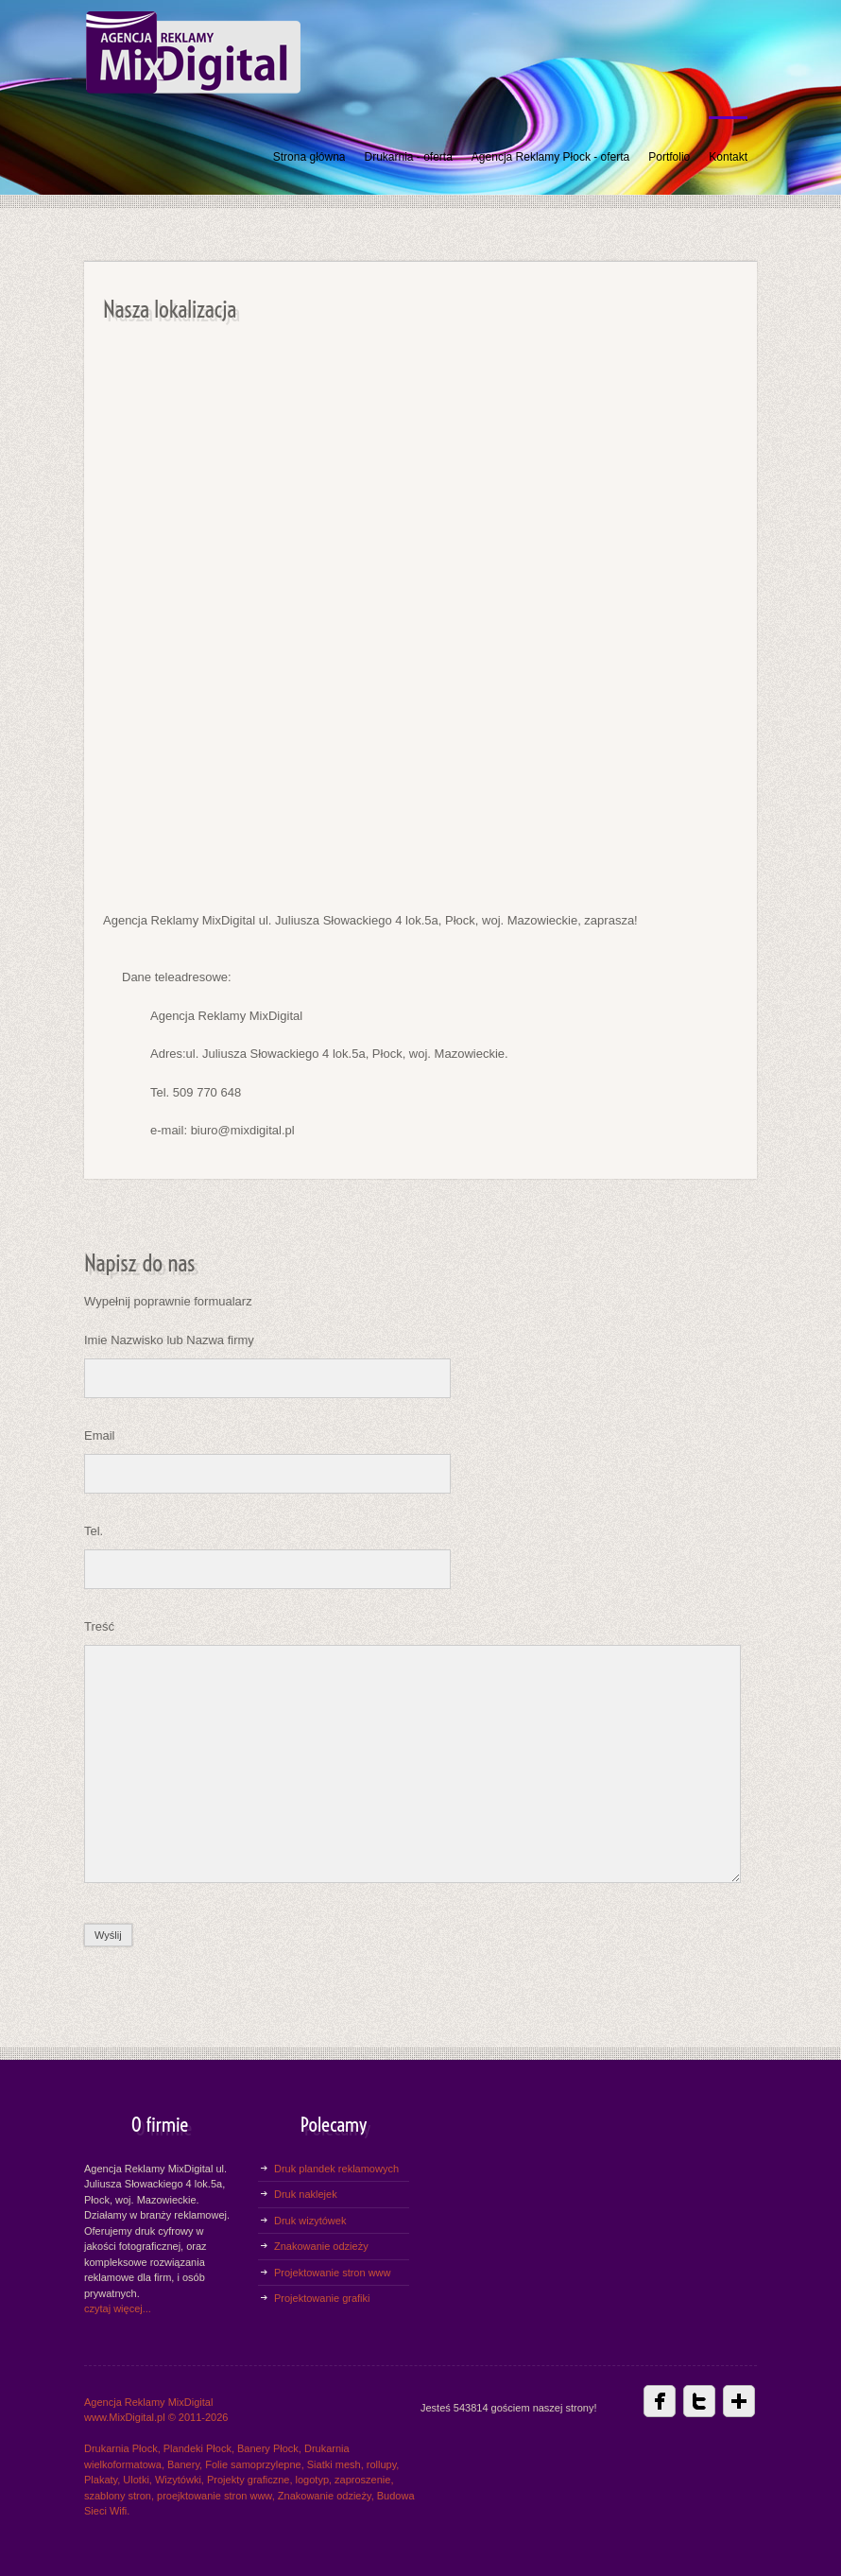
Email (99, 1435)
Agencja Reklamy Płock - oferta (550, 157)
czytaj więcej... (117, 2308)
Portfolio (669, 157)
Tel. (93, 1531)
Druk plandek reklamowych (336, 2168)
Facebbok (660, 2401)
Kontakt (728, 157)
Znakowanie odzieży (321, 2246)
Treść (99, 1626)
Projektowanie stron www (332, 2272)
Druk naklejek (305, 2194)
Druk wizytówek (310, 2220)
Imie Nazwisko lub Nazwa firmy (169, 1340)
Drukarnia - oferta (408, 157)
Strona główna (309, 157)
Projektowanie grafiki (322, 2298)
